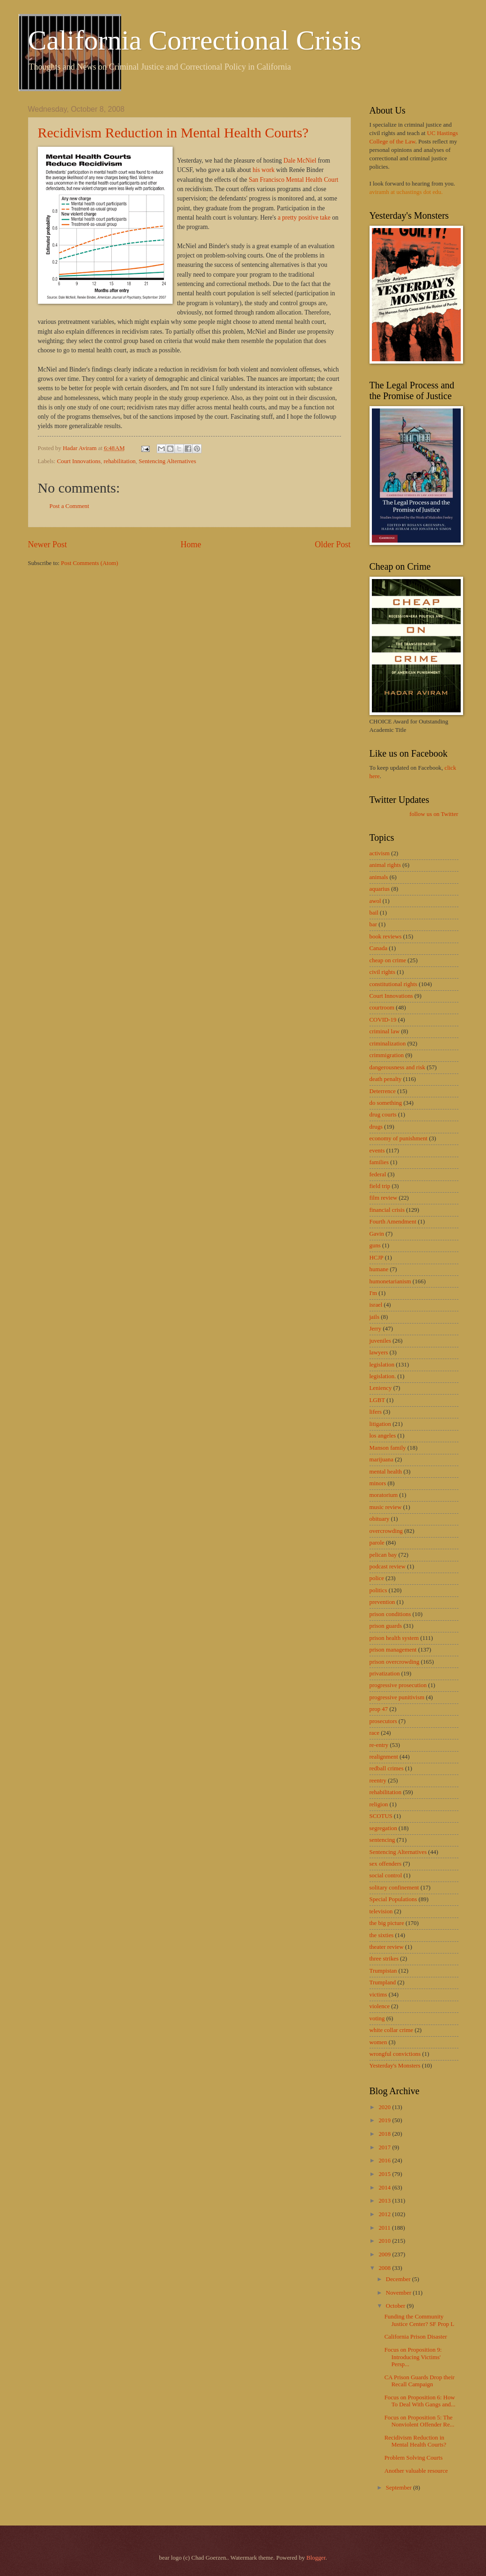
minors (378, 1483)
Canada (379, 948)
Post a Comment (69, 506)
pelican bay (383, 1555)
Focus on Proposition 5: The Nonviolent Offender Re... (419, 2421)
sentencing (382, 1840)
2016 (385, 2160)
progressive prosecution (398, 1685)
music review (386, 1507)
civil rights (382, 972)
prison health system (394, 1638)
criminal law (385, 1031)
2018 (385, 2134)
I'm (373, 1293)
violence (380, 2006)
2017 (385, 2147)
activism (380, 853)
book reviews (386, 936)
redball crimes (387, 1768)
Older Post (333, 544)
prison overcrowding (395, 1662)
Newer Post (47, 544)
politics (378, 1590)
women (378, 2042)
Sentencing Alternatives (167, 461)
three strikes (384, 1958)
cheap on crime (388, 960)
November (399, 2293)
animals (379, 877)
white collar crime (391, 2030)
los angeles (383, 1435)
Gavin (377, 1234)
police (377, 1578)
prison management (393, 1649)
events (377, 1150)
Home (191, 544)
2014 (385, 2187)
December (399, 2279)
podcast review (388, 1566)
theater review (387, 1947)
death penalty (386, 1079)
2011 (385, 2228)
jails (374, 1317)
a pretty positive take (304, 217)
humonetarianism (390, 1281)
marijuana (381, 1459)
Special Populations (393, 1899)
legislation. (383, 1376)
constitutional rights (394, 984)
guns (375, 1245)
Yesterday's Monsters (395, 2065)
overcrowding (386, 1531)
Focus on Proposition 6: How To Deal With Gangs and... (420, 2401)
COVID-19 (383, 1019)
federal (378, 1174)
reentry (378, 1780)
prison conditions (390, 1614)
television (381, 1911)
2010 (385, 2241)
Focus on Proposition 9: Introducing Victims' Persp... (413, 2357)
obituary (380, 1519)
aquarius (380, 889)
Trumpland (383, 1982)
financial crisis (387, 1210)
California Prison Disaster (415, 2336)
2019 (385, 2120)
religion (379, 1804)
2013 (385, 2200)
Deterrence (383, 1091)
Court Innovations (79, 461)
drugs (376, 1126)
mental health (386, 1471)
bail (374, 912)
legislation (382, 1364)
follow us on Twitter (433, 814)
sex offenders (386, 1863)
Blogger (316, 2558)
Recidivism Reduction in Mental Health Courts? (173, 132)
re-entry (379, 1745)
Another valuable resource (416, 2471)
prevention (382, 1602)
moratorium (384, 1495)
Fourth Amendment (393, 1221)
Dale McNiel (299, 160)
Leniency (381, 1388)
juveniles (380, 1341)
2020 (385, 2107)
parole (377, 1542)
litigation (381, 1424)
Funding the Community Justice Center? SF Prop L (419, 2320)
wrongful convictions (395, 2054)
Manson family (388, 1448)
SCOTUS (381, 1816)
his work (264, 169)
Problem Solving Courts (413, 2457)
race (374, 1733)
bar (373, 924)
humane (379, 1269)
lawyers (379, 1352)
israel (376, 1305)
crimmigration (387, 1055)
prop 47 (379, 1709)
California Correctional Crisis (195, 40)
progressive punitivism (397, 1697)
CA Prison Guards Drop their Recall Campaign (419, 2381)
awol (375, 901)
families (379, 1162)
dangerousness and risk (397, 1067)
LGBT (377, 1400)
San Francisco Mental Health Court (293, 179)
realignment (384, 1756)
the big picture (387, 1923)
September (399, 2487)
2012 (385, 2214)
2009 (385, 2254)
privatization (385, 1673)
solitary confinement (394, 1887)
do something (386, 1103)
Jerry (376, 1328)
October (396, 2306)
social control (386, 1875)
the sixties (382, 1935)
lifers (376, 1412)
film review (384, 1198)
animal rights (385, 865)
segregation (383, 1828)
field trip (380, 1186)
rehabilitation (119, 461)
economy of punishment (399, 1138)
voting (377, 2018)
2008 (385, 2268)
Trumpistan (383, 1971)
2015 (385, 2174)
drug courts (383, 1114)
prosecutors (383, 1721)
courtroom (382, 1007)
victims (378, 1994)
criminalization (388, 1043)
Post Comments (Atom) (89, 563)
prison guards (386, 1626)
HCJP (377, 1257)
